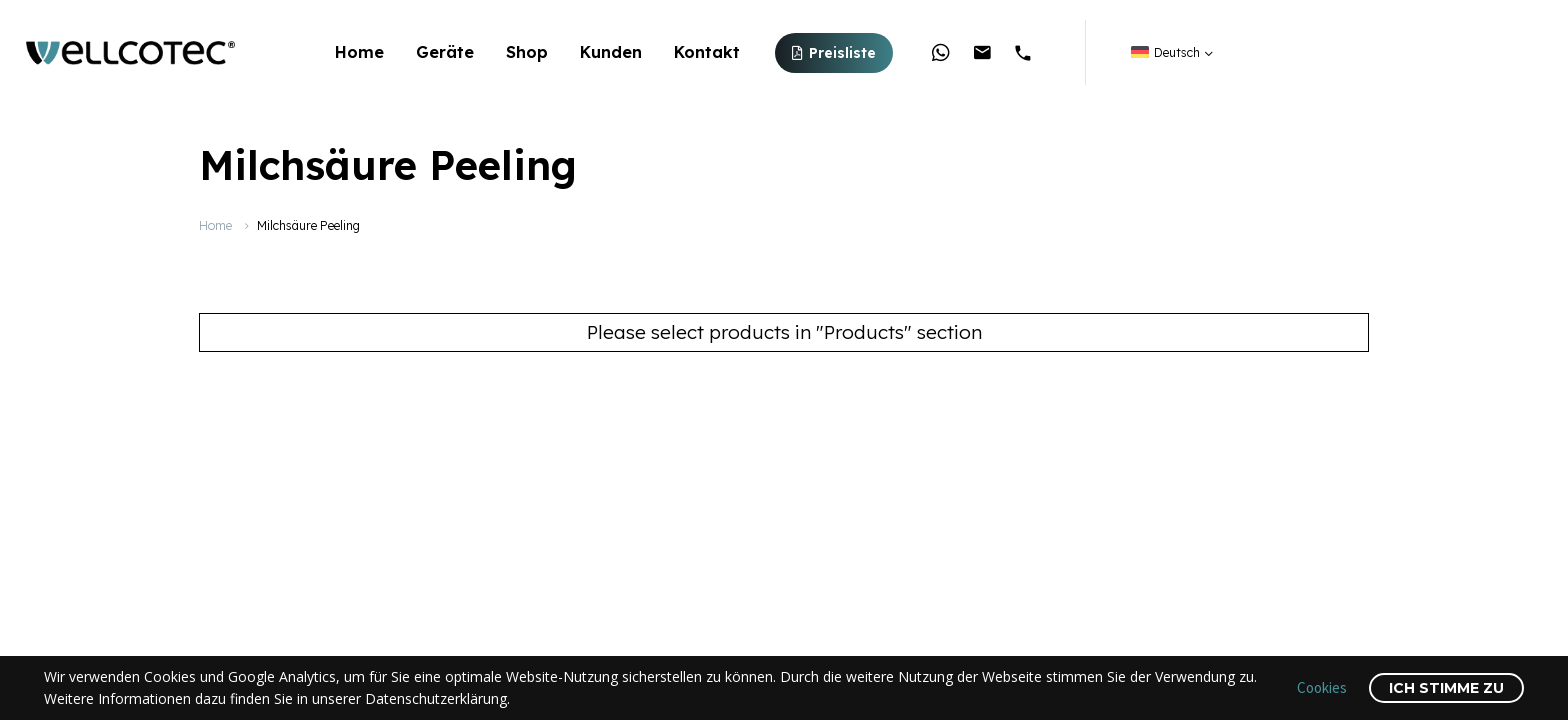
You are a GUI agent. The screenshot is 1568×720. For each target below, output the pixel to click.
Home (359, 52)
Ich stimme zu (1446, 688)
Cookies (1322, 687)
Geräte (445, 52)
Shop (527, 52)
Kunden (611, 52)
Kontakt (707, 52)
